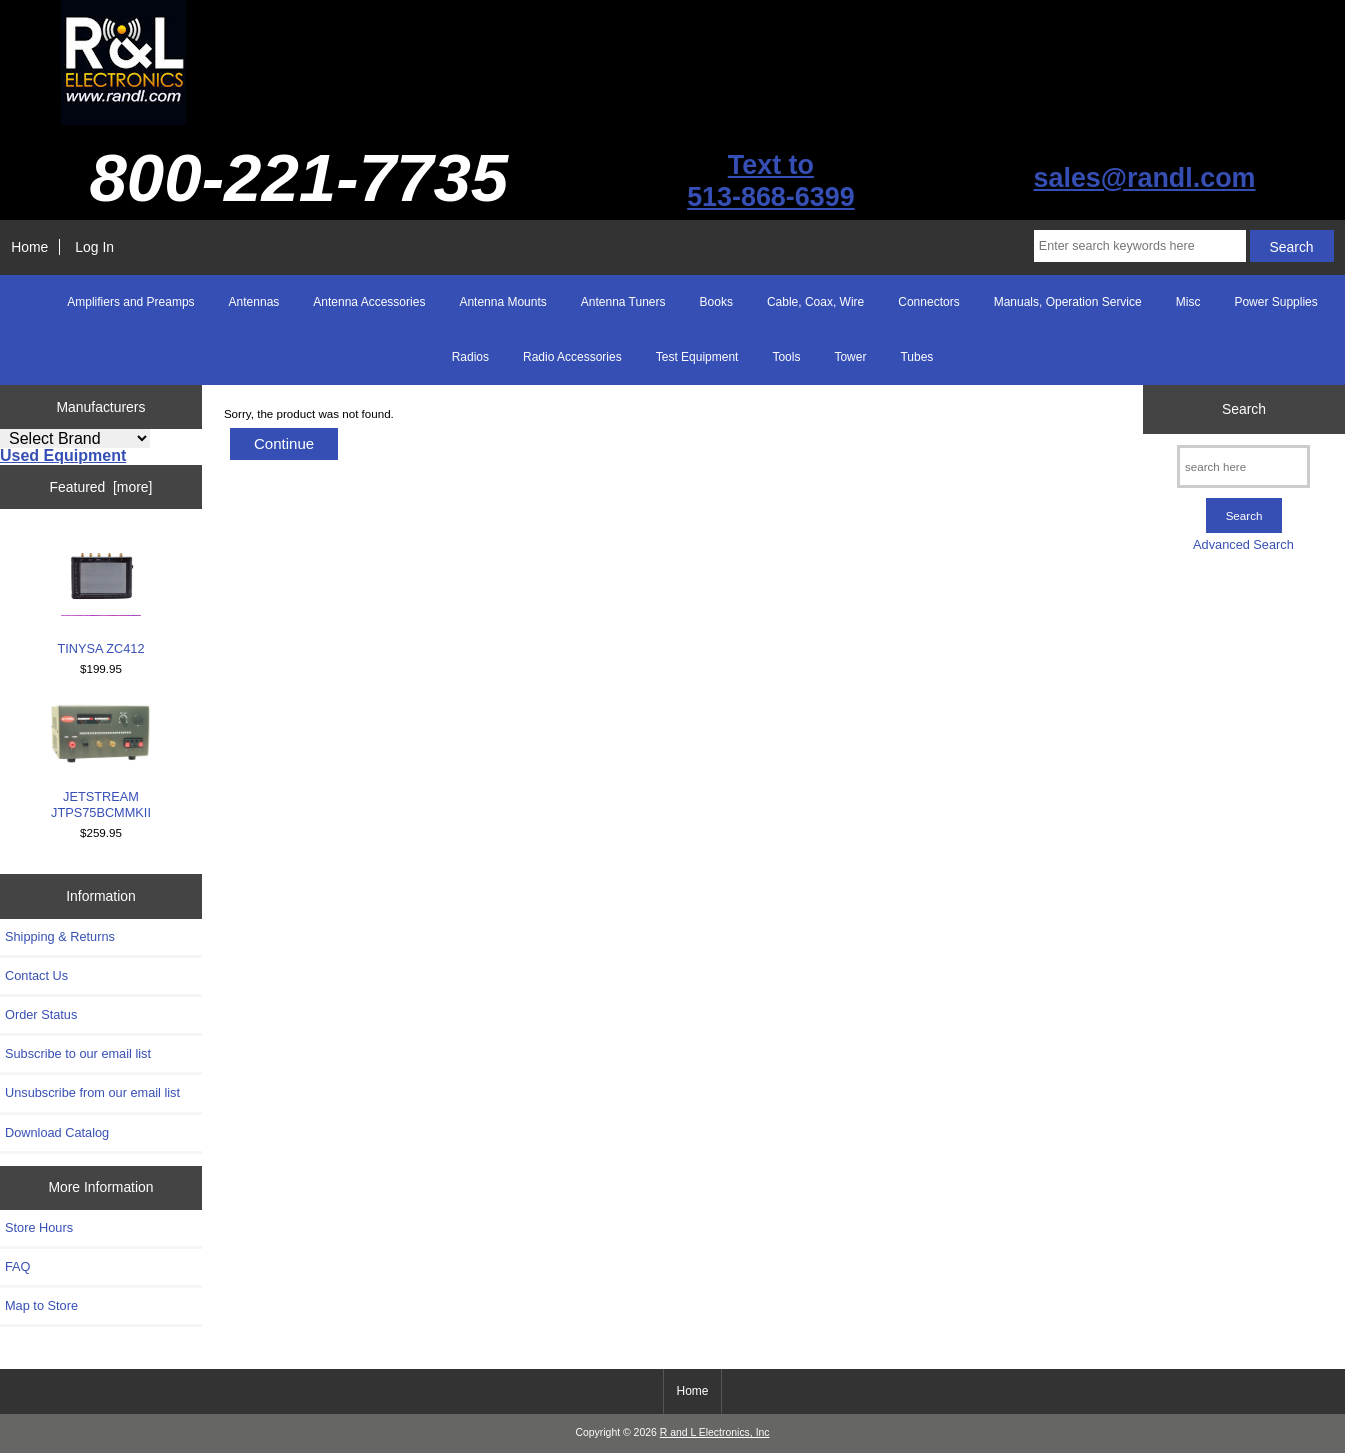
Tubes (916, 357)
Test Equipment (697, 357)
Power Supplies (1275, 302)
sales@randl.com (1145, 178)
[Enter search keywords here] (1140, 246)
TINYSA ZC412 (100, 595)
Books (716, 302)
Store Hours (39, 1227)
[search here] (1243, 466)
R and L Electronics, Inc (715, 1432)
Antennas (254, 302)
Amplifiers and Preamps (130, 302)
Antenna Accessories (369, 302)
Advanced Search (1243, 544)
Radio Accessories (572, 357)
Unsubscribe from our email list (92, 1092)
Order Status (41, 1014)
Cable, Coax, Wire (815, 302)
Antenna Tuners (623, 302)
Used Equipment (63, 455)
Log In (94, 247)
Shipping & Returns (60, 936)
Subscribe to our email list (78, 1053)
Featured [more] (101, 487)
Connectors (928, 302)
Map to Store (41, 1305)
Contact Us (36, 975)
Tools (786, 357)
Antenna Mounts (502, 302)
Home (29, 247)
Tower (850, 357)
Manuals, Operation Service (1068, 302)
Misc (1188, 302)
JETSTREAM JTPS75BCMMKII (101, 762)
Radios (470, 357)
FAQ (18, 1266)
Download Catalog (57, 1132)
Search (1244, 409)
